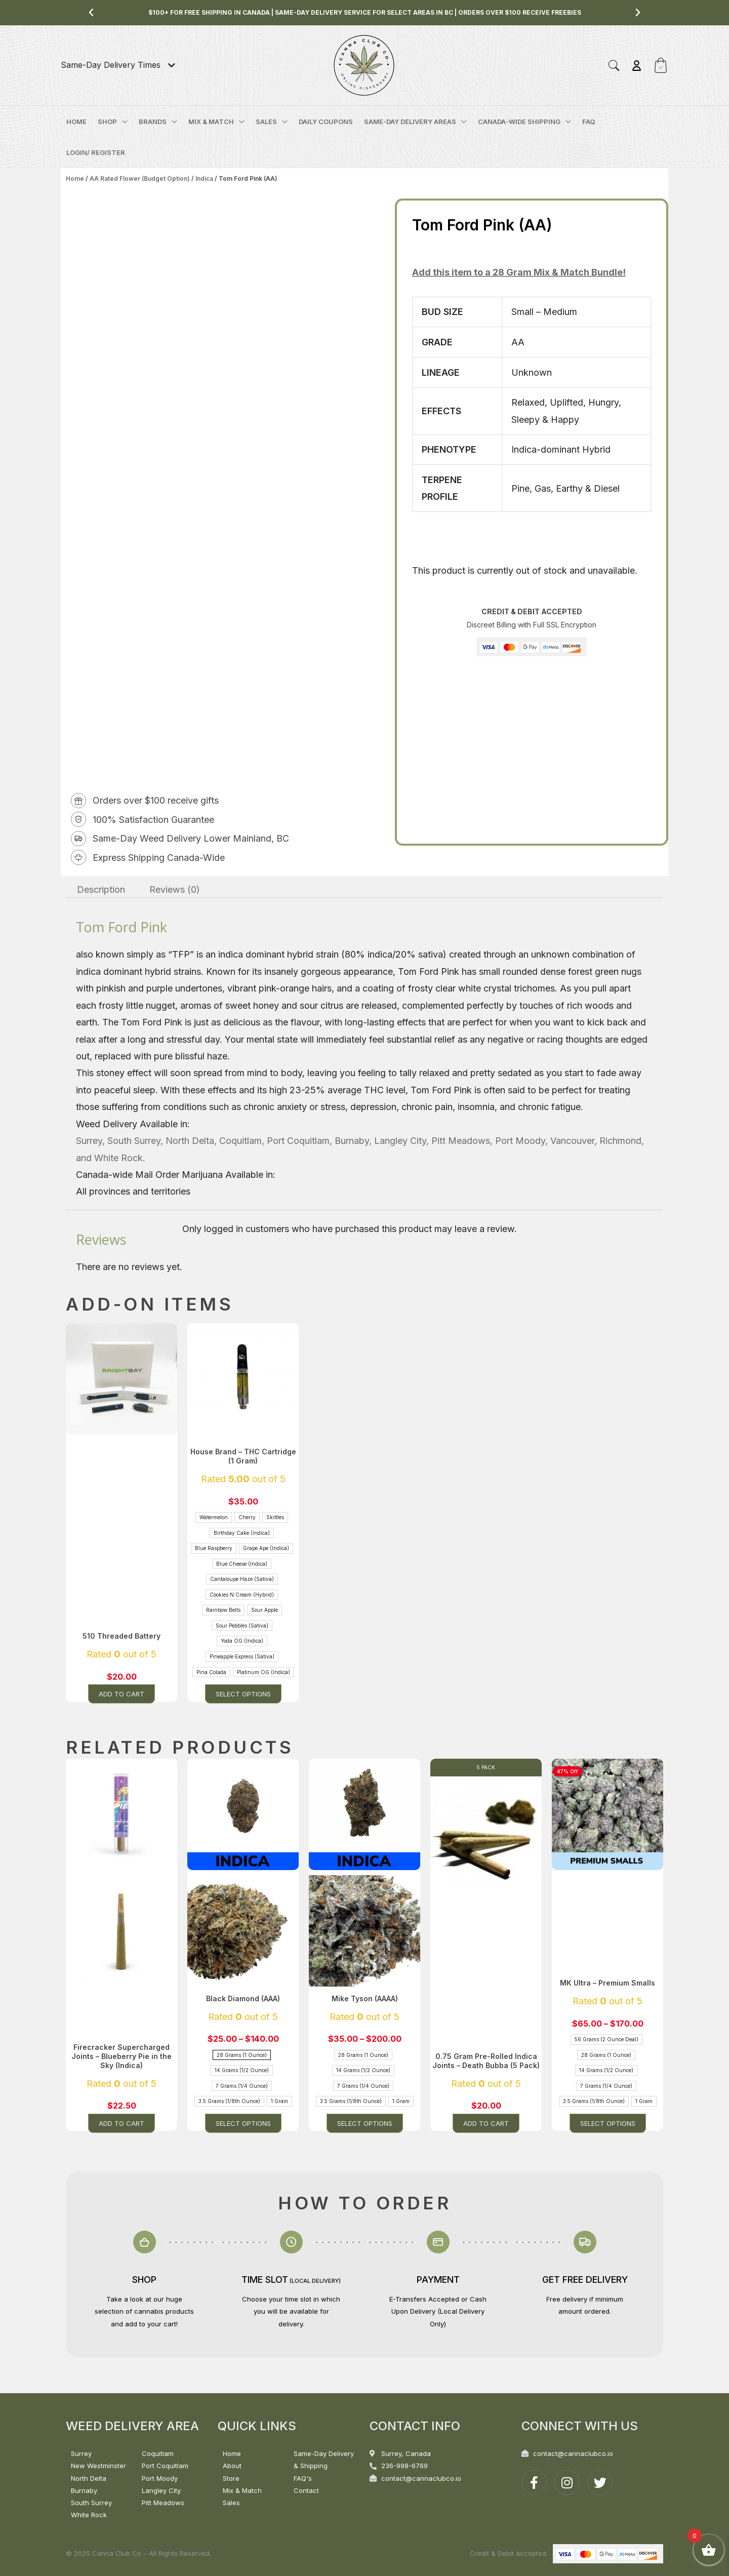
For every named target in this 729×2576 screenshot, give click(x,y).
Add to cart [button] (121, 1694)
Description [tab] (101, 889)
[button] (91, 13)
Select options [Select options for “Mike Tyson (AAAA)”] (364, 2123)
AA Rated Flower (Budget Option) (140, 178)
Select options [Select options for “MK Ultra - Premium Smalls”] (607, 2123)
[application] (122, 121)
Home (75, 178)
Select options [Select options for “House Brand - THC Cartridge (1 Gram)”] (243, 1694)
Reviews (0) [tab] (174, 889)
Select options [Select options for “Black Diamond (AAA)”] (243, 2123)
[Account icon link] (636, 65)
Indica (204, 178)
